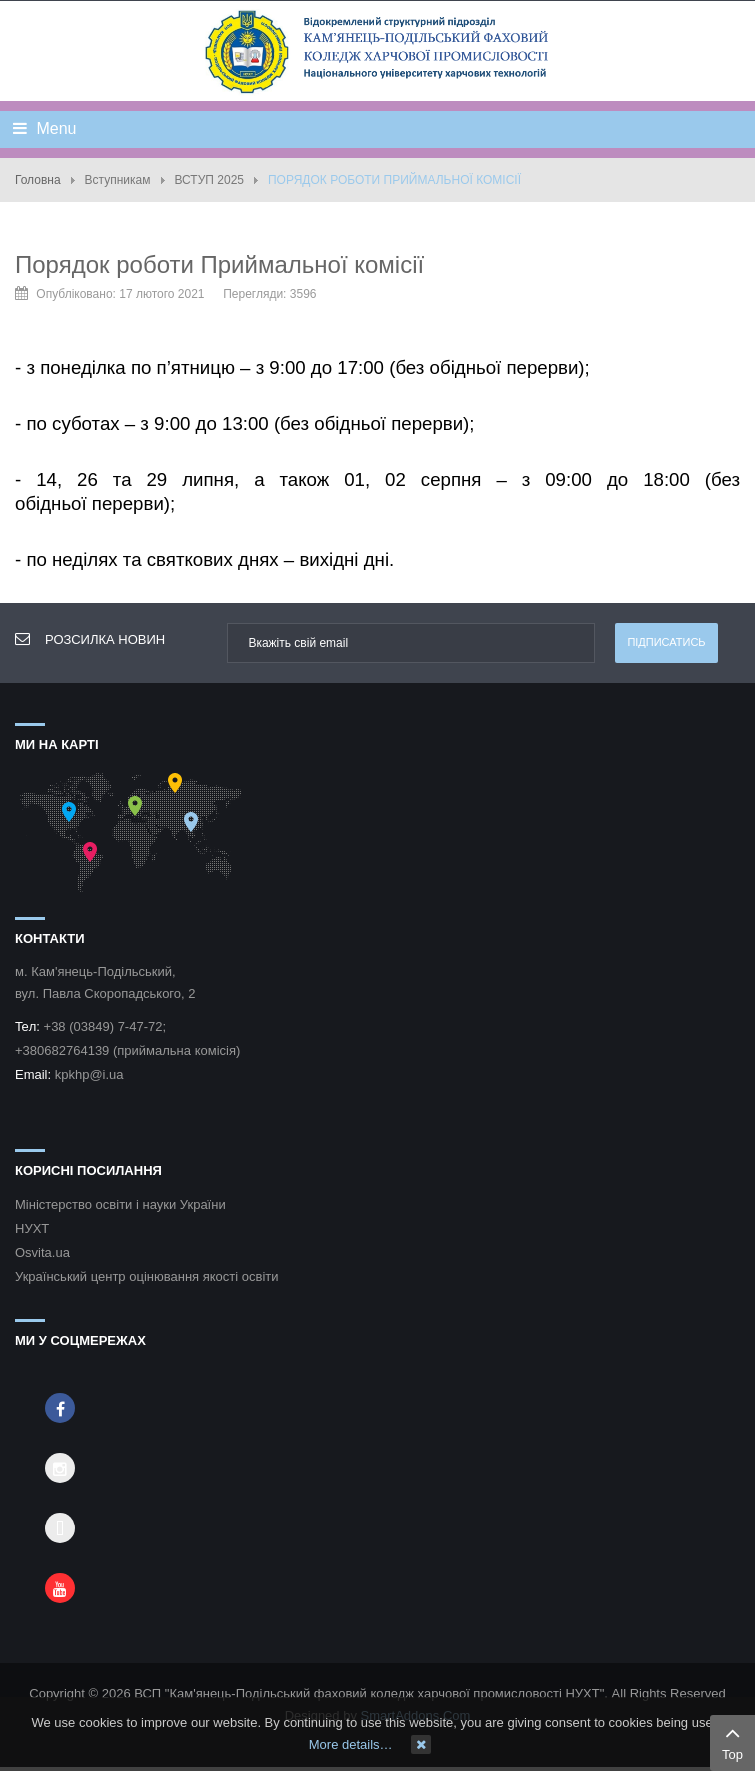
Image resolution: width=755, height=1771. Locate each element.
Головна (38, 180)
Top (732, 1741)
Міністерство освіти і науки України (120, 1204)
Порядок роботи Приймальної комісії (219, 264)
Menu (44, 128)
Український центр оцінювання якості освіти (147, 1276)
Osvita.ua (42, 1252)
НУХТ (32, 1228)
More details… (351, 1744)
